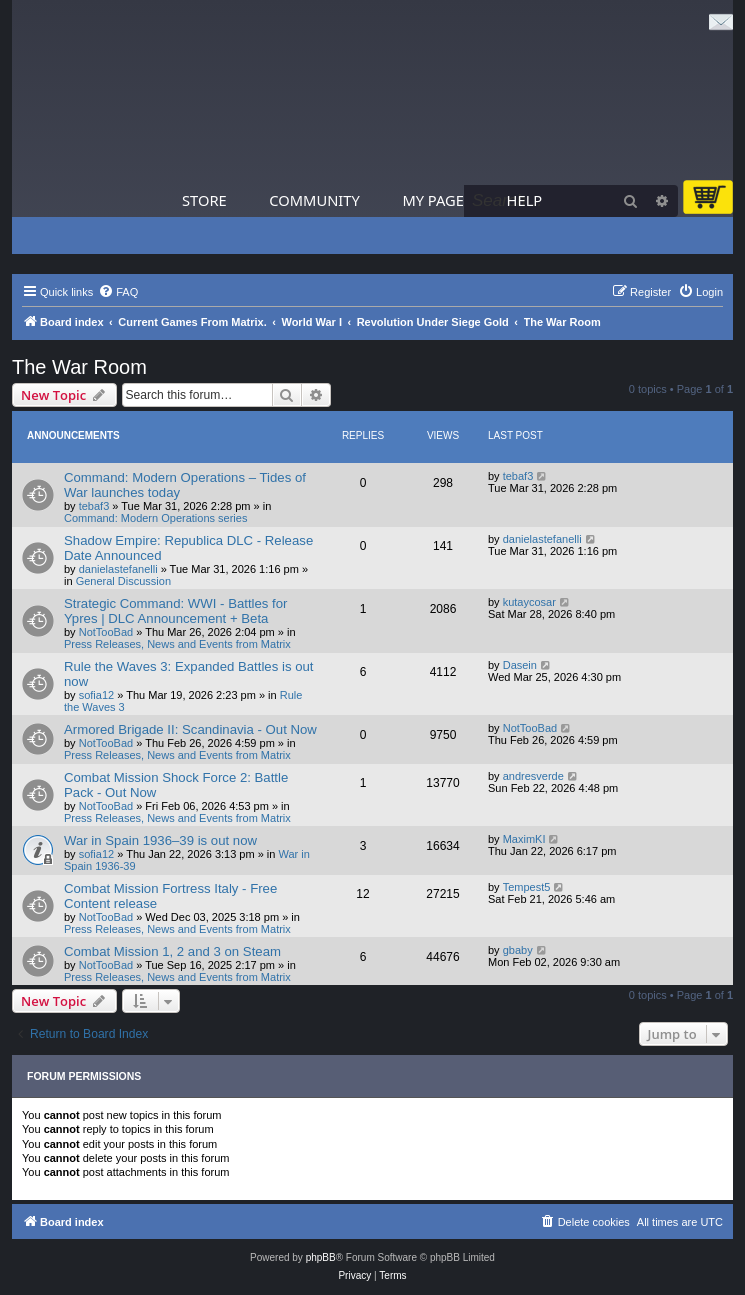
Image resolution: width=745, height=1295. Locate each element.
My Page (433, 200)
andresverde (533, 776)
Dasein (520, 665)
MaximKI (524, 839)
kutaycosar (529, 602)
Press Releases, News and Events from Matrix (177, 644)
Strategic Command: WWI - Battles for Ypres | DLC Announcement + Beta (176, 611)
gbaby (518, 950)
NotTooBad (106, 632)
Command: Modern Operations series (155, 518)
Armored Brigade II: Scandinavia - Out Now (190, 729)
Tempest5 (527, 887)
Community (314, 200)
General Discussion (123, 581)
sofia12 (96, 695)
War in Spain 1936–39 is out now (160, 840)
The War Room (79, 367)
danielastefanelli (118, 569)
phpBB (321, 1257)
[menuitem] (118, 292)
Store (204, 200)
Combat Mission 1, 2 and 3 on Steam (172, 951)
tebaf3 (94, 506)
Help (525, 200)
